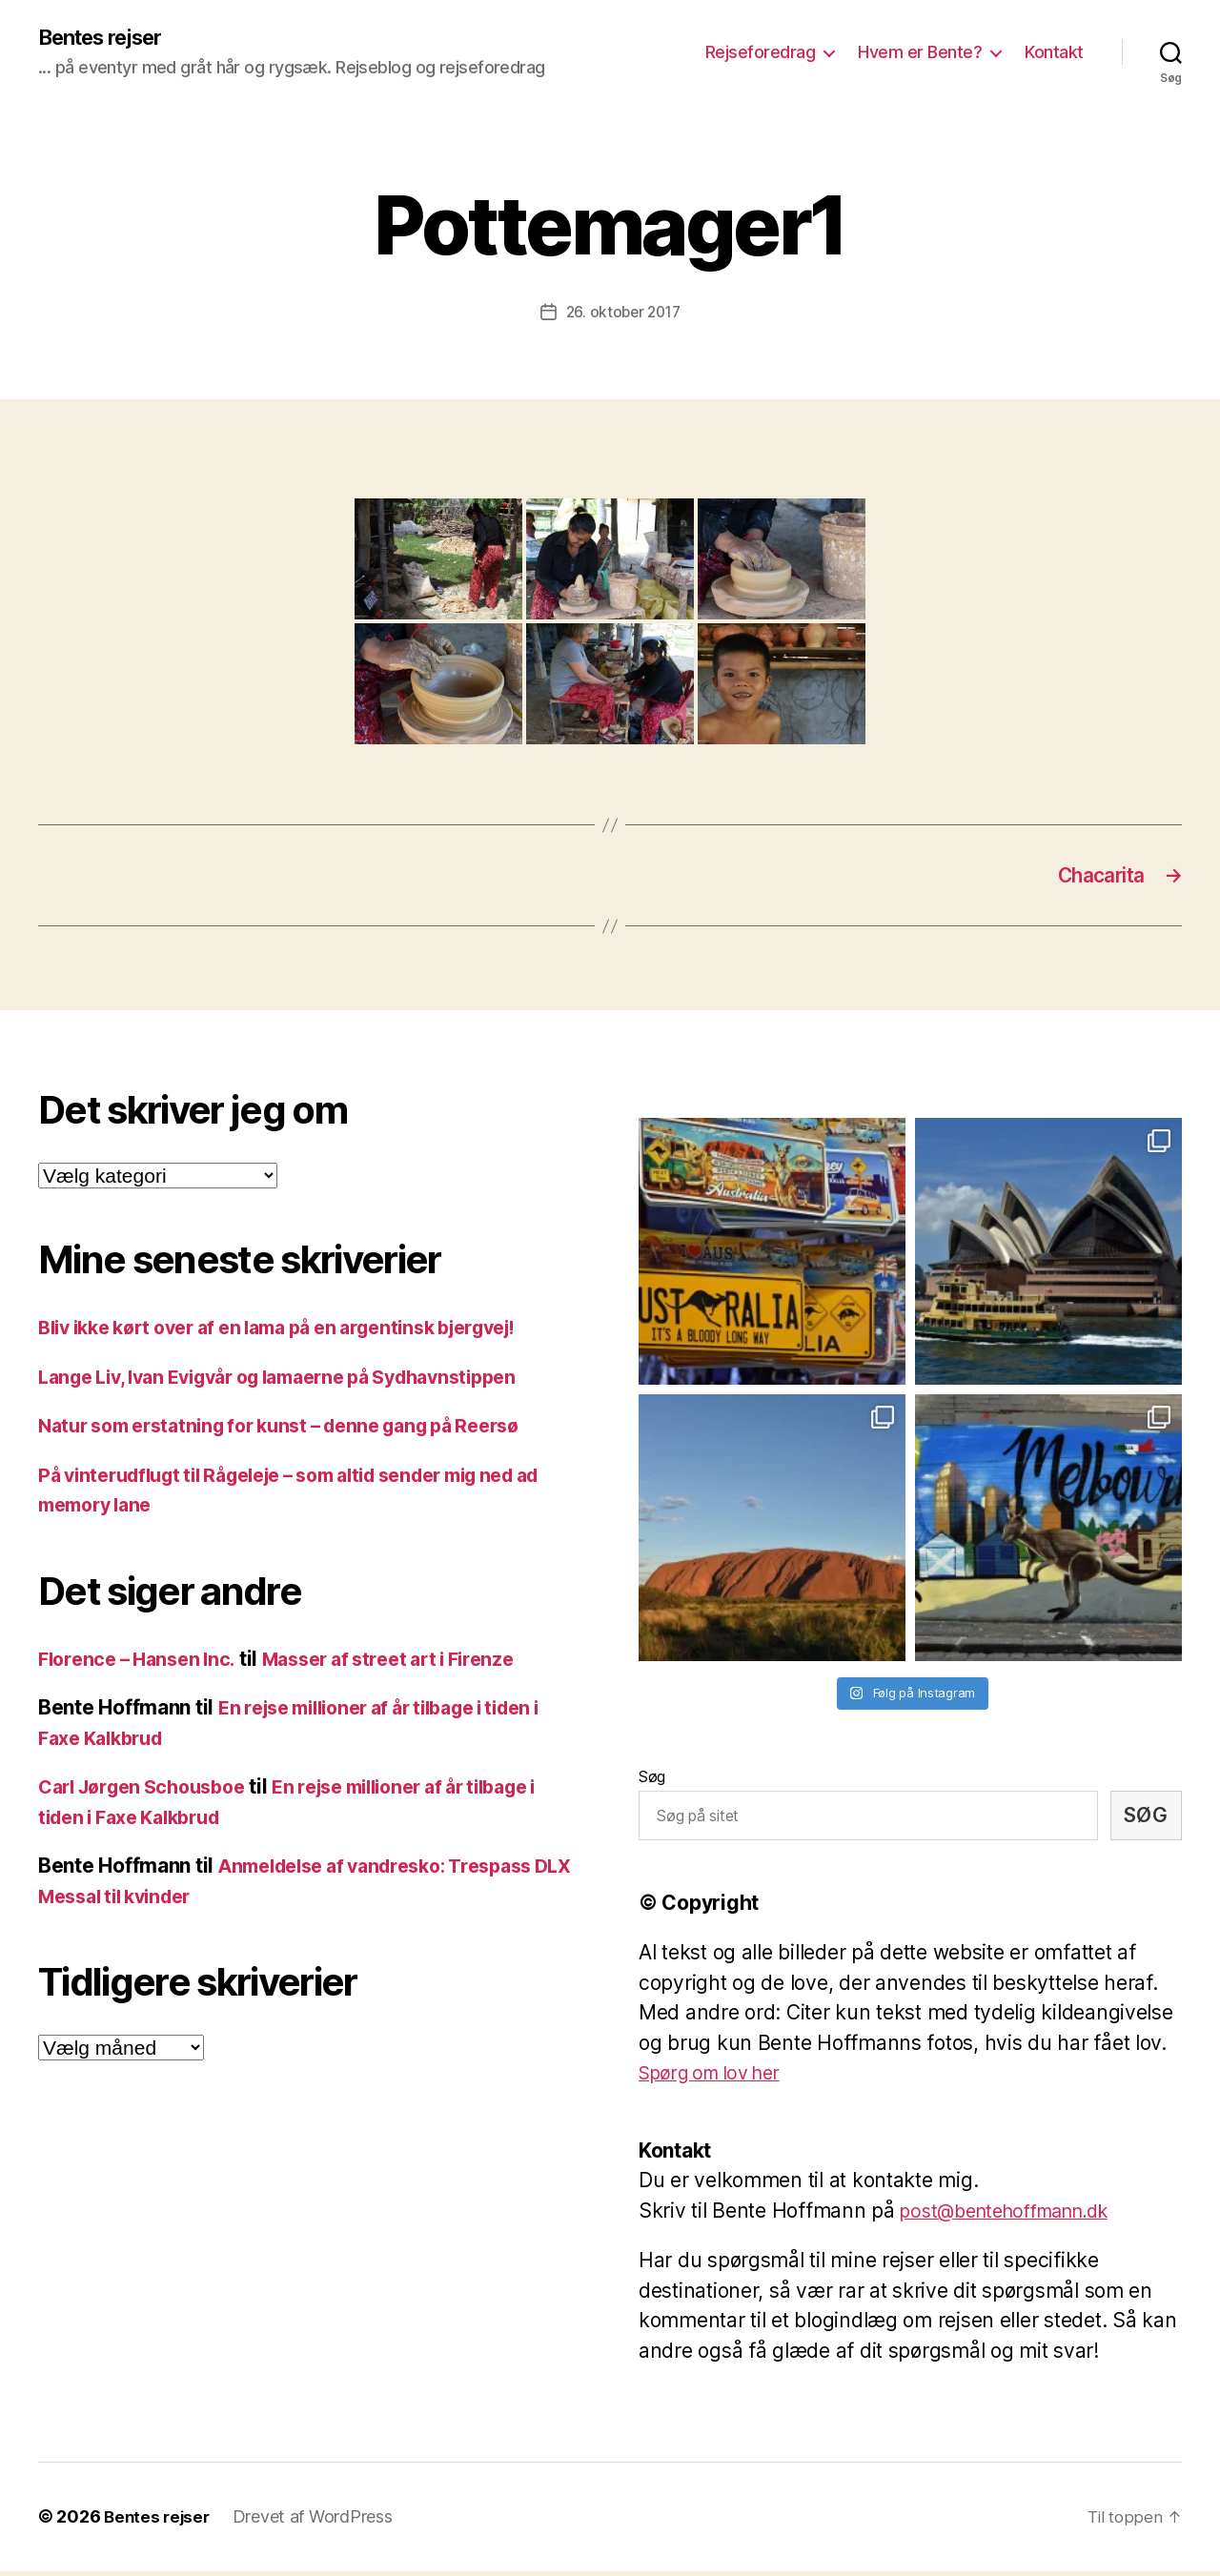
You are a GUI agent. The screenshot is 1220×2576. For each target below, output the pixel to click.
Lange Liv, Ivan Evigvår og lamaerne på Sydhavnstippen (301, 1381)
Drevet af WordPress (317, 2522)
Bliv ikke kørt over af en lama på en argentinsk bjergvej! (301, 1333)
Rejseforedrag (760, 53)
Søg (652, 1781)
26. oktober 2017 (622, 313)
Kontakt (1054, 53)
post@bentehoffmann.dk (1015, 2215)
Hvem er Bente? (920, 53)
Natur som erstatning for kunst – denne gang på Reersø (300, 1431)
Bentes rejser (108, 38)
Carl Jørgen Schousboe (150, 1792)
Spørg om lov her (718, 2078)
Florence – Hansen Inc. (143, 1663)
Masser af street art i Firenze (412, 1663)
